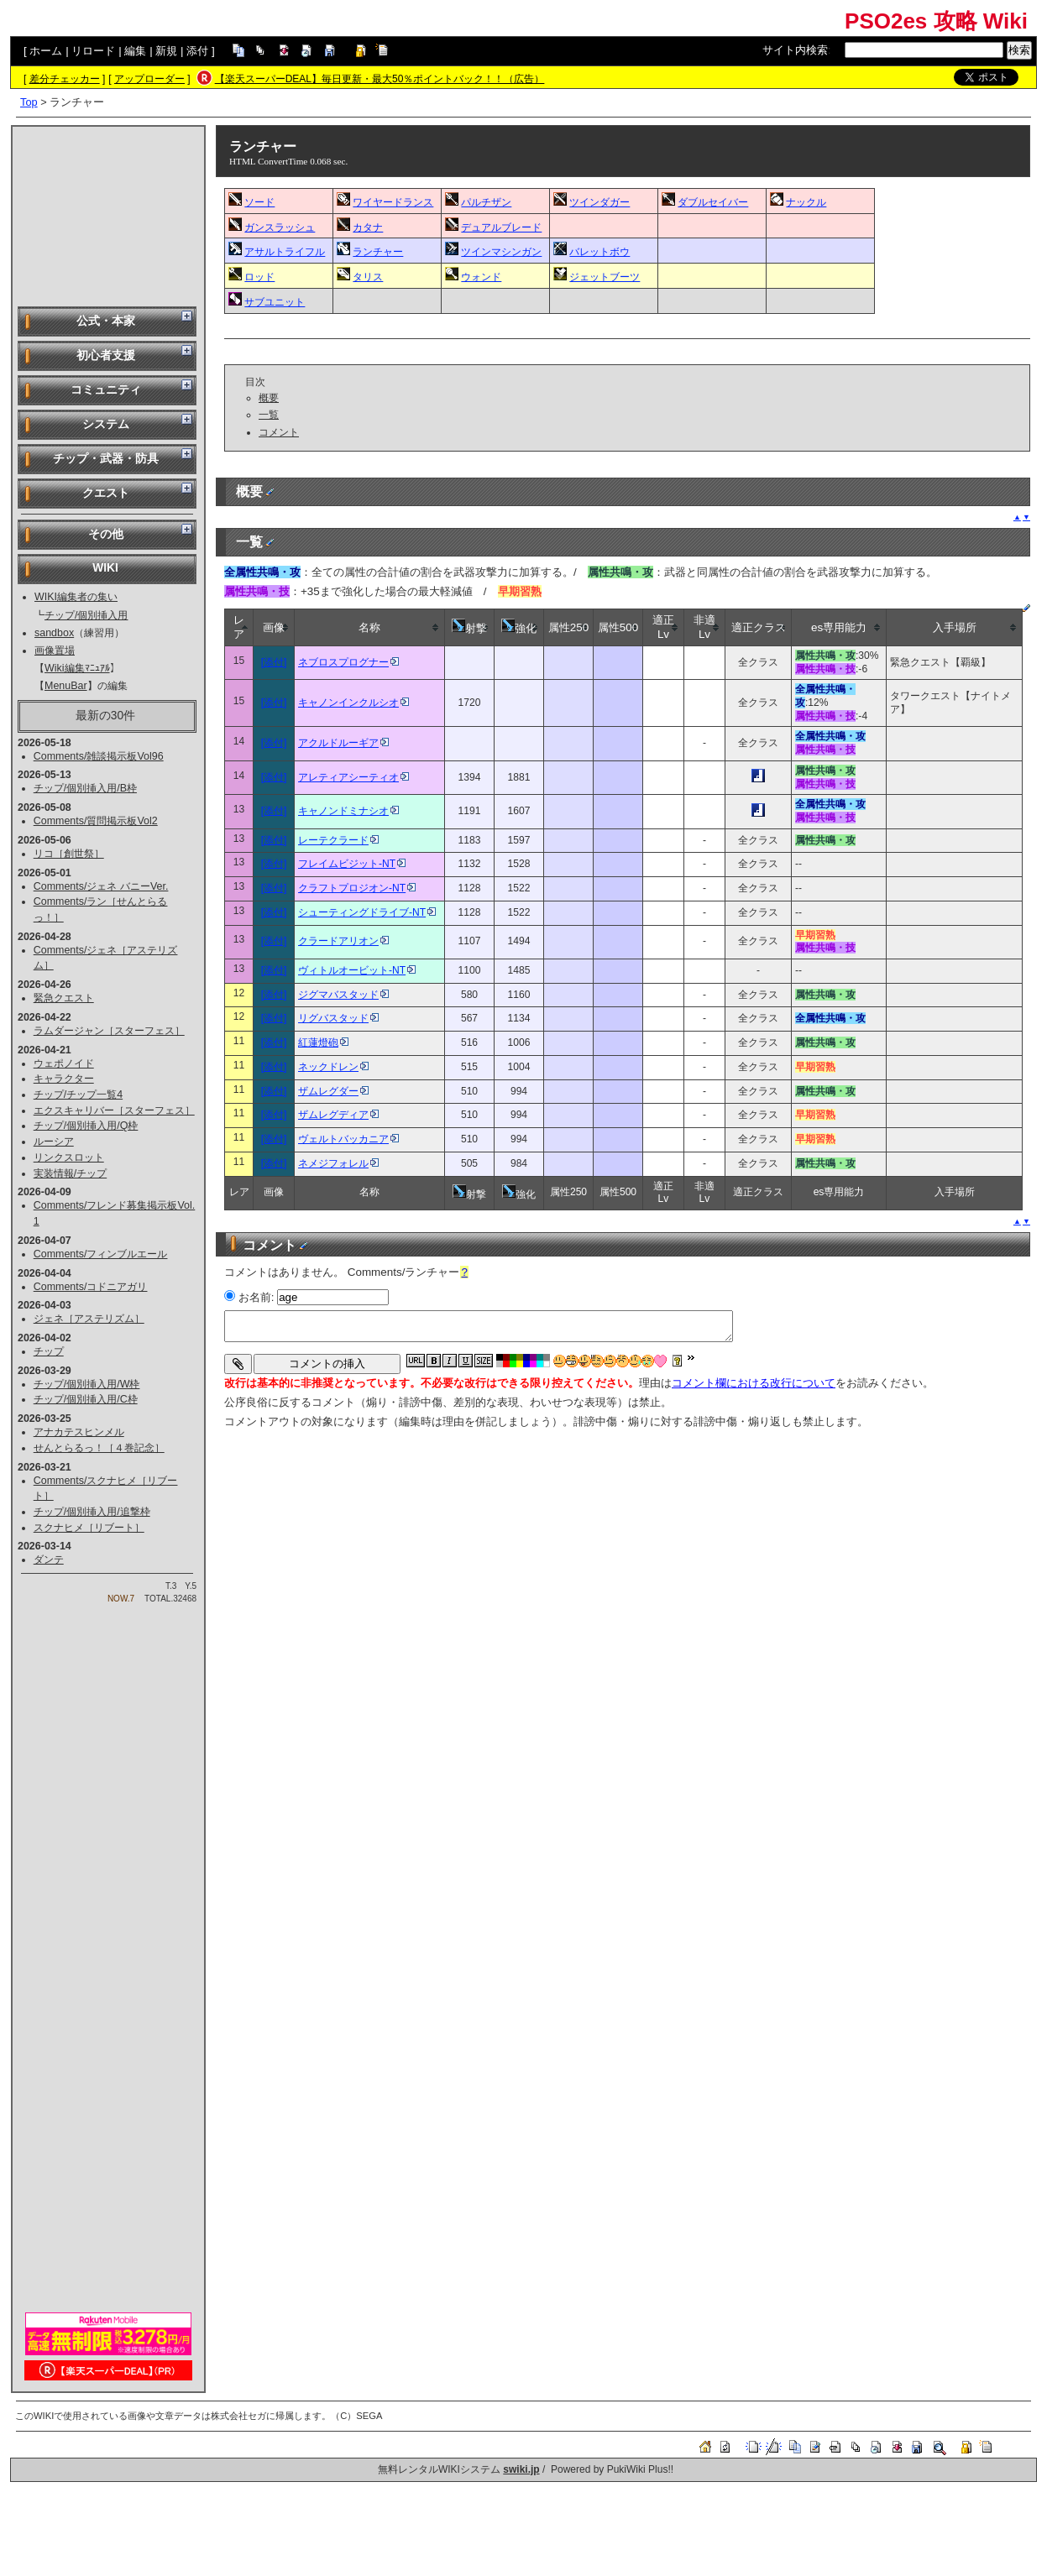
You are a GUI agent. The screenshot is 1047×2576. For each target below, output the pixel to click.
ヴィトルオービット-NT (357, 970)
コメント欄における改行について (753, 1383)
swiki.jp (521, 2469)
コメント (279, 432)
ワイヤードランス (393, 202)
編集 (135, 50)
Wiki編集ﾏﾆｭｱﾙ (77, 668)
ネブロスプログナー (348, 662)
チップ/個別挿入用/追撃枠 (92, 1512)
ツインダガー (599, 202)
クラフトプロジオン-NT (357, 888)
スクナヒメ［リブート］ (89, 1528)
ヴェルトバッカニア (348, 1139)
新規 (166, 50)
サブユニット (274, 302)
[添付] (274, 662)
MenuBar (65, 686)
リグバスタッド (338, 1018)
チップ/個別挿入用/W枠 (87, 1384)
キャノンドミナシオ (348, 811)
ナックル (806, 202)
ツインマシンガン (501, 252)
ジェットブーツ (604, 277)
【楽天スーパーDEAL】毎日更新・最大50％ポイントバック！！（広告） (380, 79)
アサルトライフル (284, 252)
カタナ (368, 227)
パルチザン (486, 202)
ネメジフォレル (338, 1163)
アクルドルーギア (343, 743)
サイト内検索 (795, 50)
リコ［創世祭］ (69, 854)
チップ (49, 1351)
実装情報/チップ (70, 1173)
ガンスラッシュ (279, 227)
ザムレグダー (333, 1091)
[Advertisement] (108, 215)
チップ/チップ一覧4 (78, 1094)
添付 (197, 50)
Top (29, 102)
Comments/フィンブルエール (101, 1254)
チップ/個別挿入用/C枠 (86, 1399)
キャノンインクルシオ (353, 702)
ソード (259, 202)
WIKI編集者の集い (76, 597)
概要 (269, 398)
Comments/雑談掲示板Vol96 (99, 756)
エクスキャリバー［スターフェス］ (114, 1110)
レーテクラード (338, 840)
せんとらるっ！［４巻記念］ (99, 1448)
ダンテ (49, 1559)
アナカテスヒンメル (79, 1432)
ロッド (259, 277)
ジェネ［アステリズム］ (89, 1319)
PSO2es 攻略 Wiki (936, 21)
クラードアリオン (343, 941)
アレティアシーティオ (353, 777)
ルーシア (54, 1141)
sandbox (54, 633)
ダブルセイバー (713, 202)
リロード (93, 50)
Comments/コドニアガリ (91, 1287)
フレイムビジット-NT (352, 864)
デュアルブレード (501, 227)
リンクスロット (69, 1157)
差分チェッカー (64, 79)
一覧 (269, 415)
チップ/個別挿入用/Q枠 (86, 1125)
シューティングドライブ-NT (367, 912)
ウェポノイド (64, 1063)
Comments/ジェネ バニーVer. (101, 886)
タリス (368, 277)
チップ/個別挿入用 (86, 615)
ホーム (45, 50)
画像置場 (54, 650)
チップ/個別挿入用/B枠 (85, 788)
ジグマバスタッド (343, 995)
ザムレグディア (338, 1115)
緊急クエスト (64, 998)
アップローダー (149, 79)
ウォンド (481, 277)
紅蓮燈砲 (323, 1042)
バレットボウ (599, 252)
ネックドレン (333, 1067)
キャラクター (64, 1078)
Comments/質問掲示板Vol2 (96, 821)
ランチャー (262, 146)
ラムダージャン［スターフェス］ (109, 1031)
